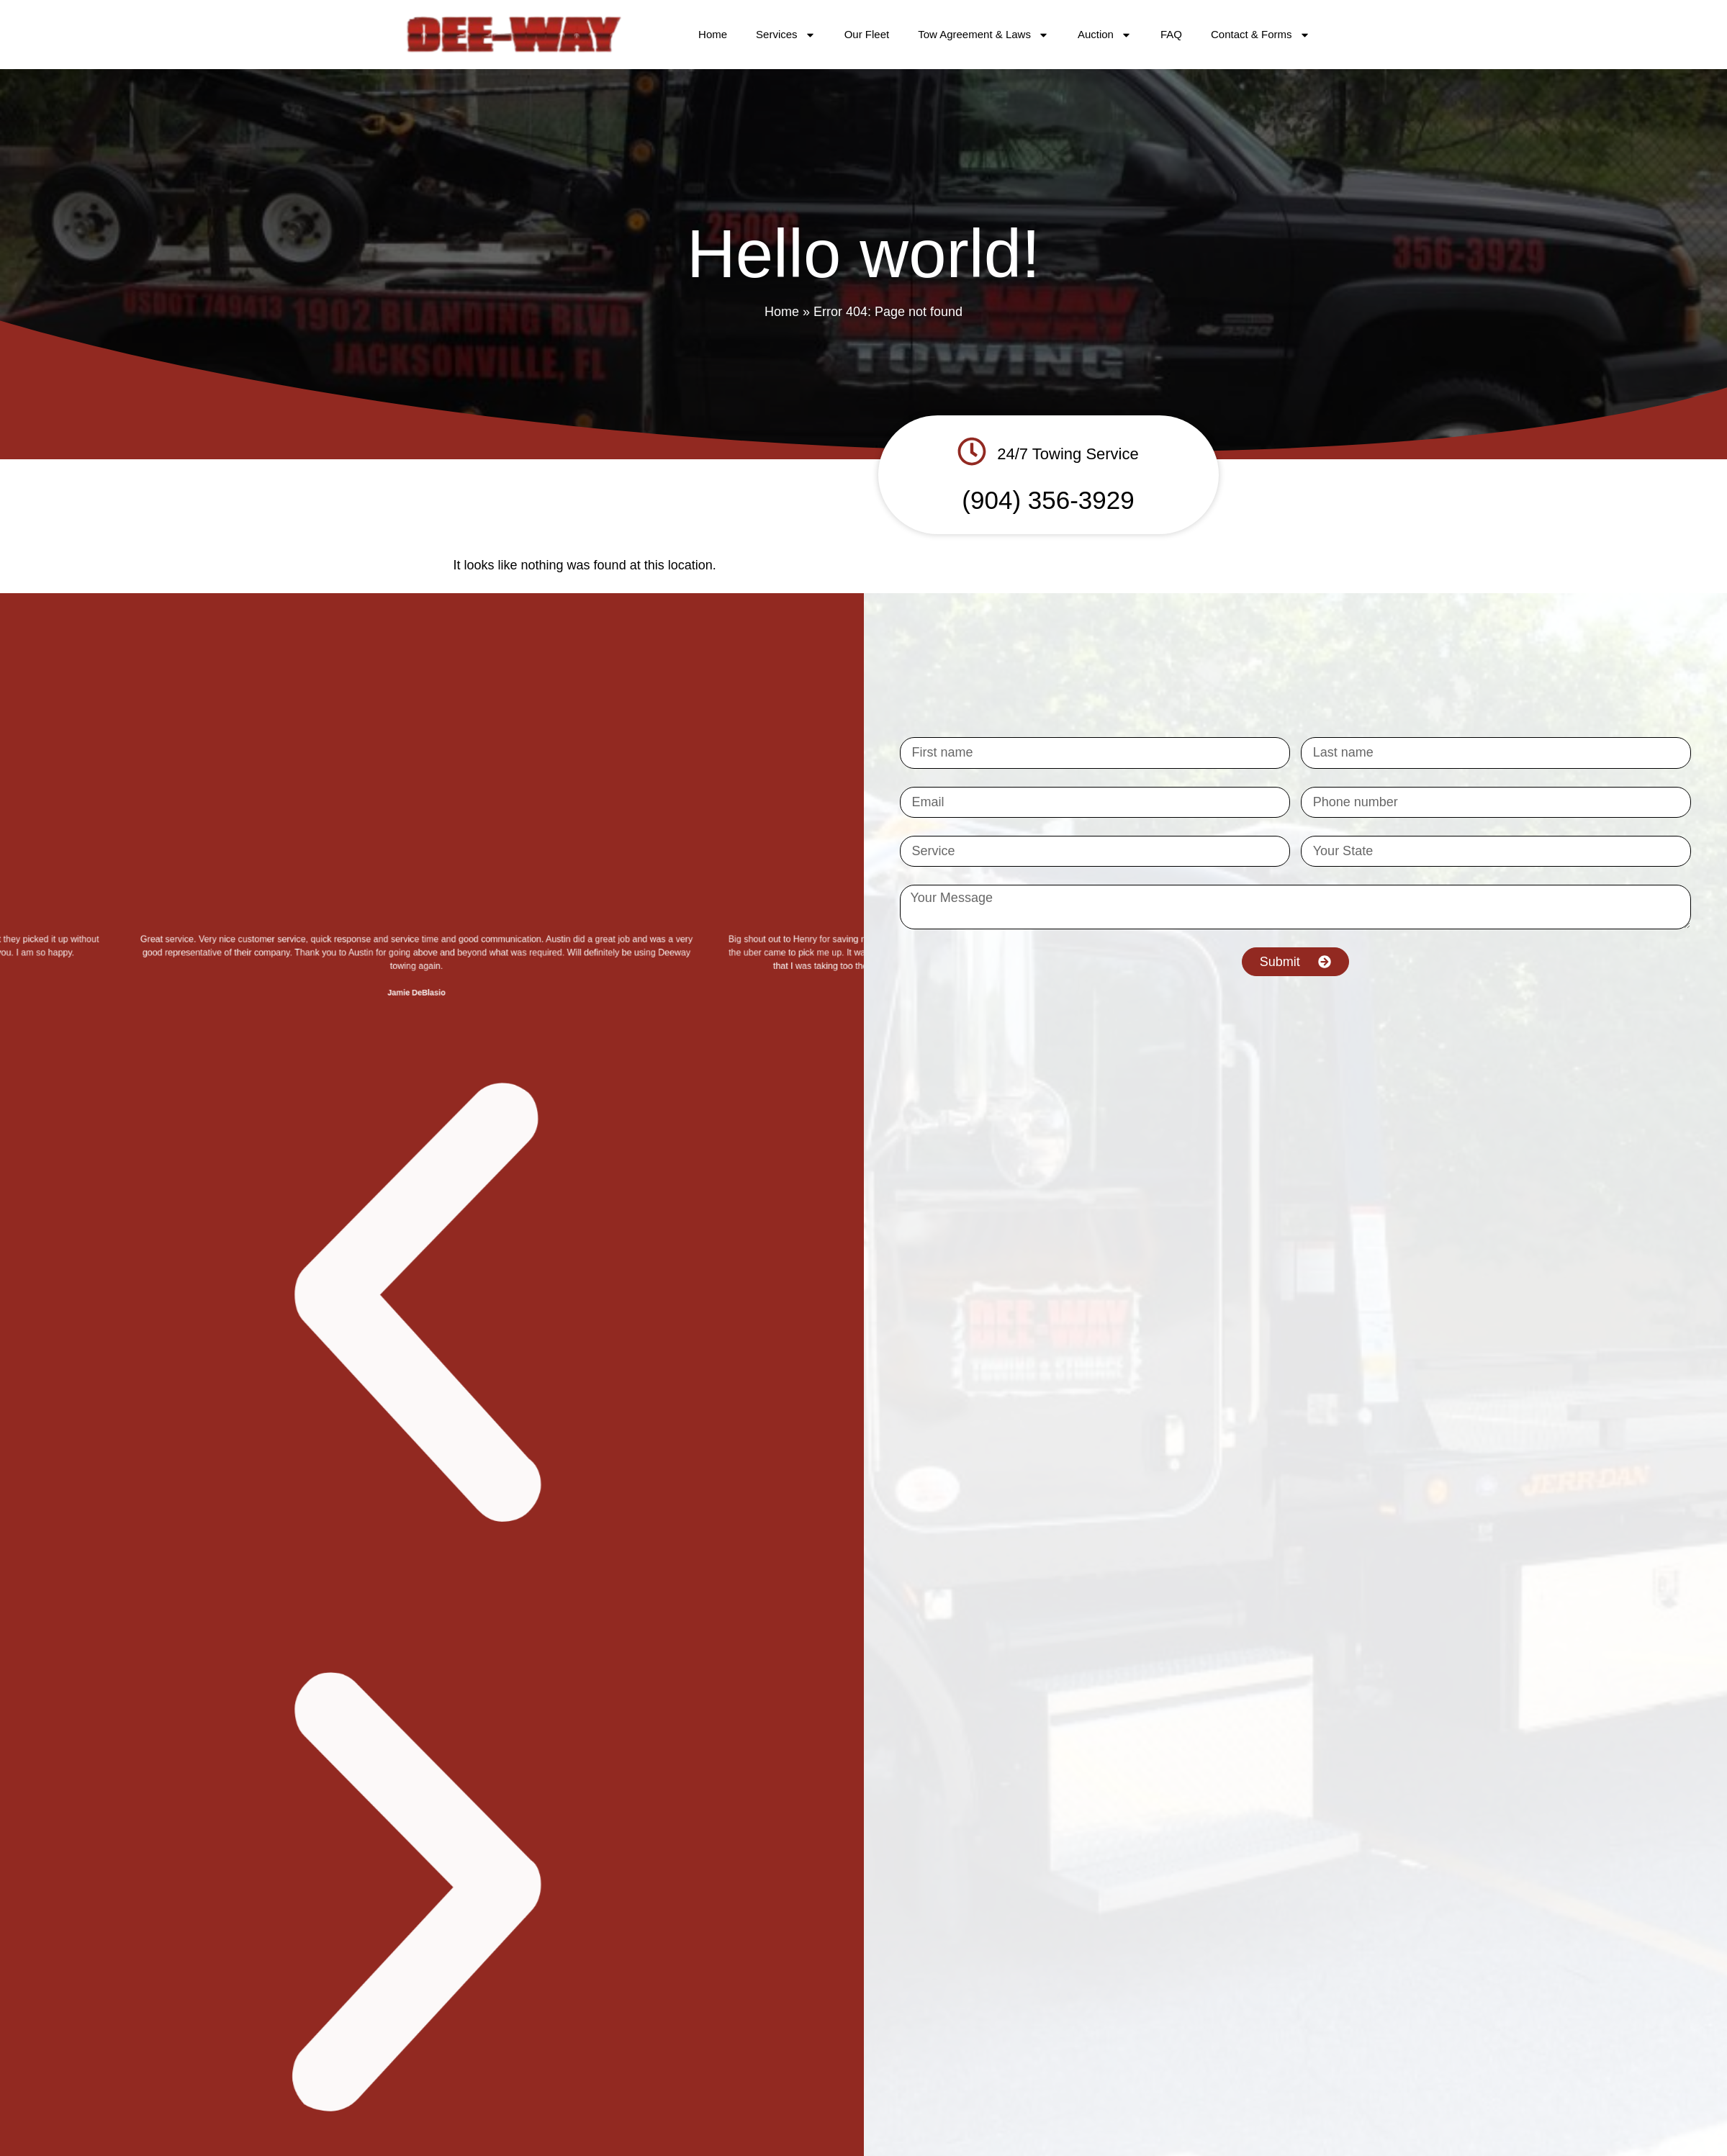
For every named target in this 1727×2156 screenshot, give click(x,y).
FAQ (1171, 34)
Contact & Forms (1260, 35)
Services (786, 35)
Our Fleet (867, 34)
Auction (1105, 35)
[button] (421, 1912)
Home (712, 34)
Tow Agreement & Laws (983, 35)
